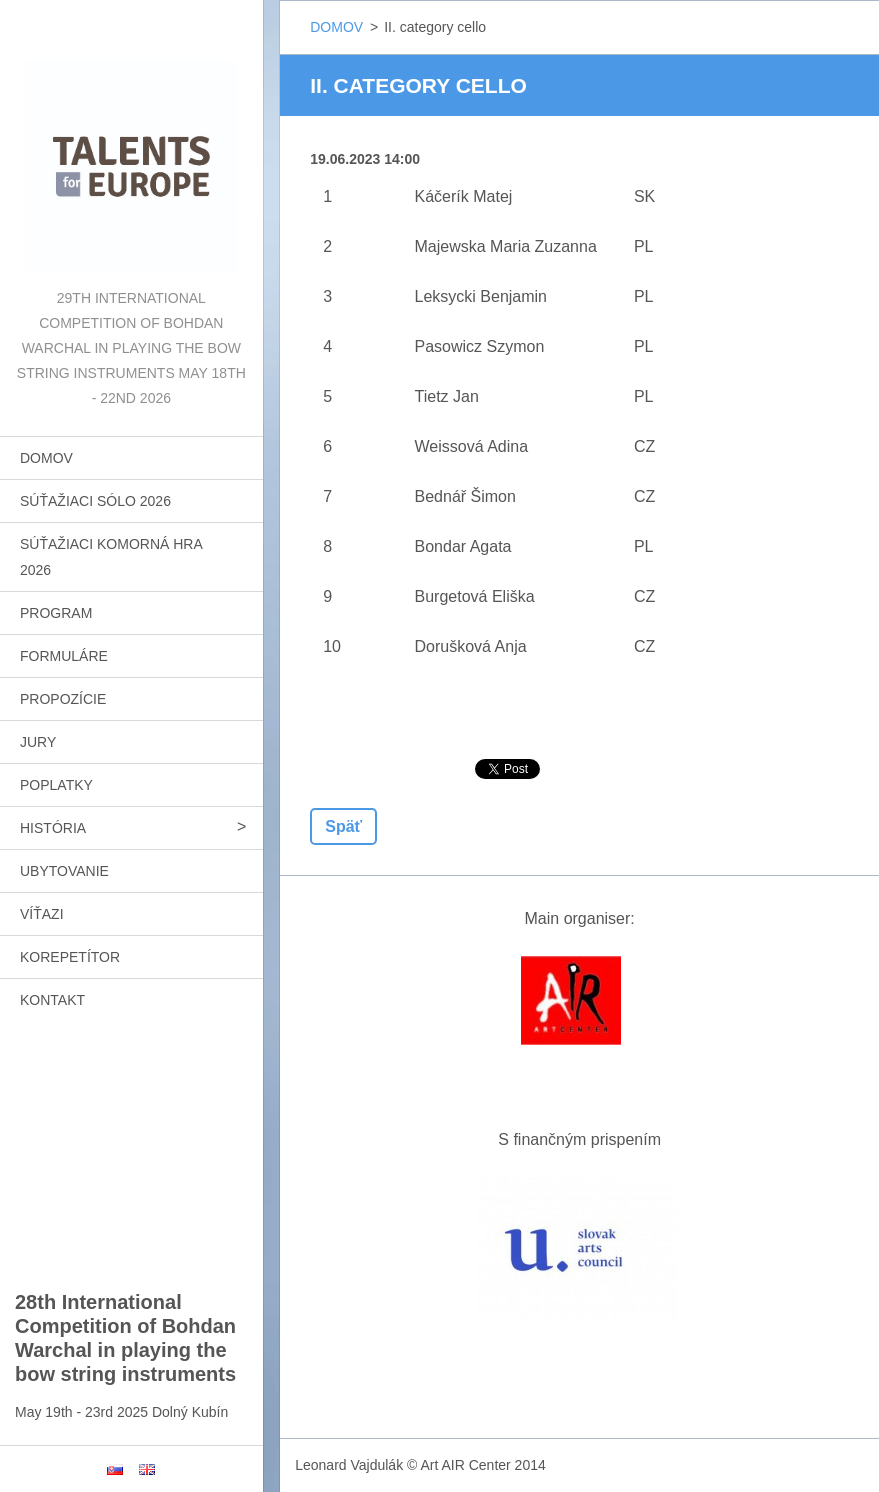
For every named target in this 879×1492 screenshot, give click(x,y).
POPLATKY (56, 785)
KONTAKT (52, 1000)
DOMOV (46, 458)
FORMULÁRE (64, 656)
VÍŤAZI (42, 914)
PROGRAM (56, 613)
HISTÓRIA (53, 828)
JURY (38, 742)
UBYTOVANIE (64, 871)
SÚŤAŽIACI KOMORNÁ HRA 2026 (111, 557)
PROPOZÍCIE (63, 699)
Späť (343, 826)
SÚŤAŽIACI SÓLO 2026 (95, 501)
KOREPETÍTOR (70, 957)
